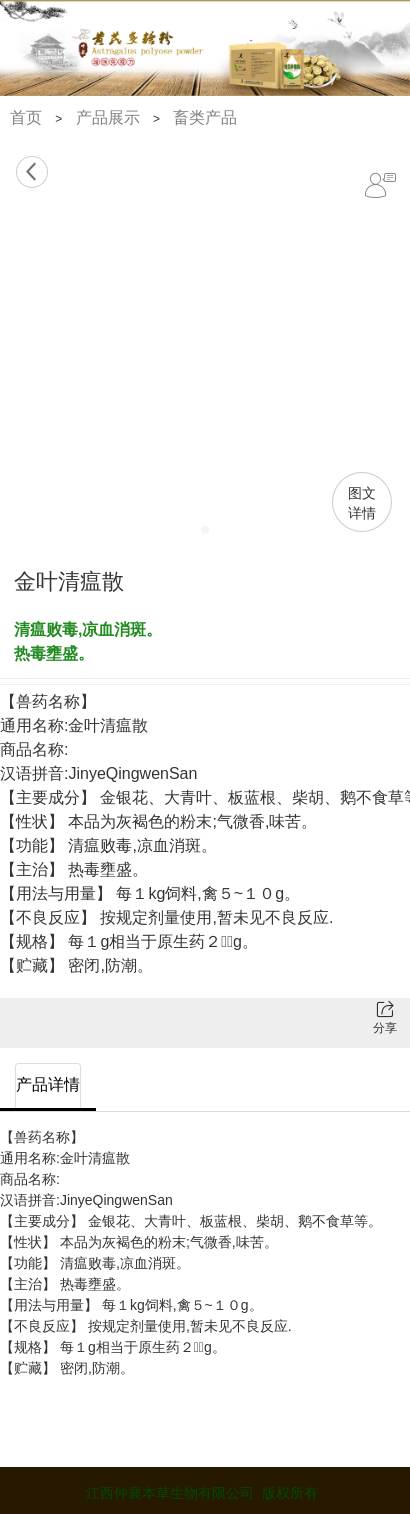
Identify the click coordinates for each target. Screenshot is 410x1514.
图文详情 (362, 503)
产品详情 (48, 1084)
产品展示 (108, 117)
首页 (26, 117)
